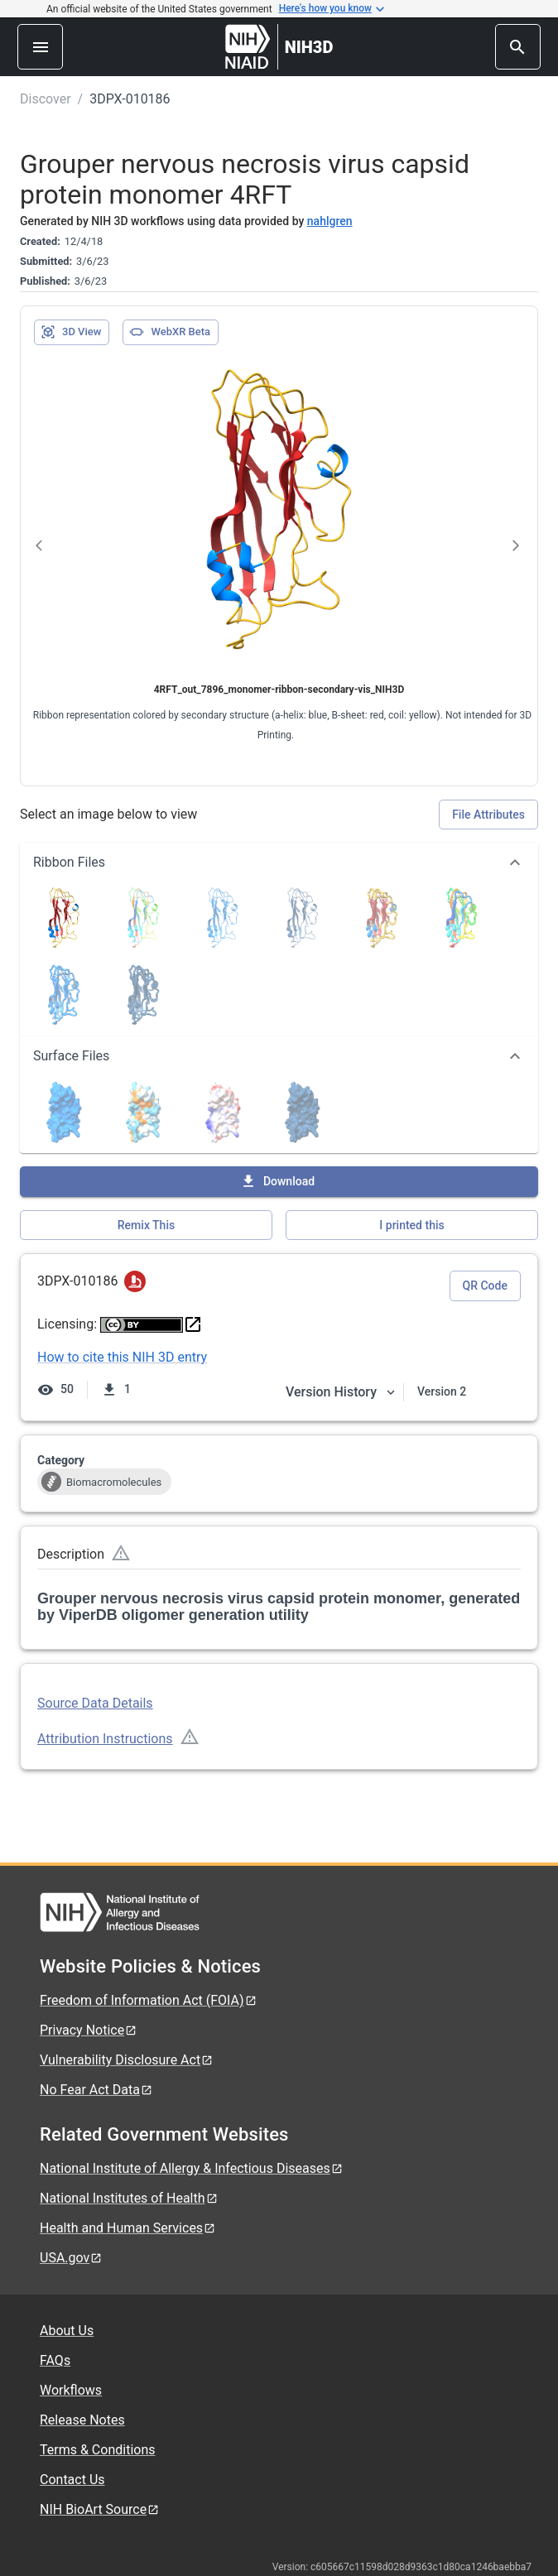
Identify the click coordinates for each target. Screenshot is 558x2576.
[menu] (40, 47)
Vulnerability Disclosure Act (127, 2060)
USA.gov (71, 2258)
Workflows (71, 2390)
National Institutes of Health (129, 2198)
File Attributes (488, 814)
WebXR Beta (169, 331)
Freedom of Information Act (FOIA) (148, 2000)
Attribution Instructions (105, 1739)
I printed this (411, 1225)
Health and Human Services (128, 2228)
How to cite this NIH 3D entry (122, 1357)
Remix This (146, 1225)
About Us (67, 2330)
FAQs (55, 2360)
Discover (45, 99)
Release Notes (82, 2420)
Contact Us (72, 2479)
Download (277, 1181)
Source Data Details (95, 1703)
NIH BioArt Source (100, 2509)
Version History (341, 1392)
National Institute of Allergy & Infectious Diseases (192, 2168)
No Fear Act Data (96, 2090)
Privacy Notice (88, 2030)
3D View (71, 331)
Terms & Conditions (98, 2450)
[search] (518, 47)
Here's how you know (332, 9)
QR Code (485, 1285)
